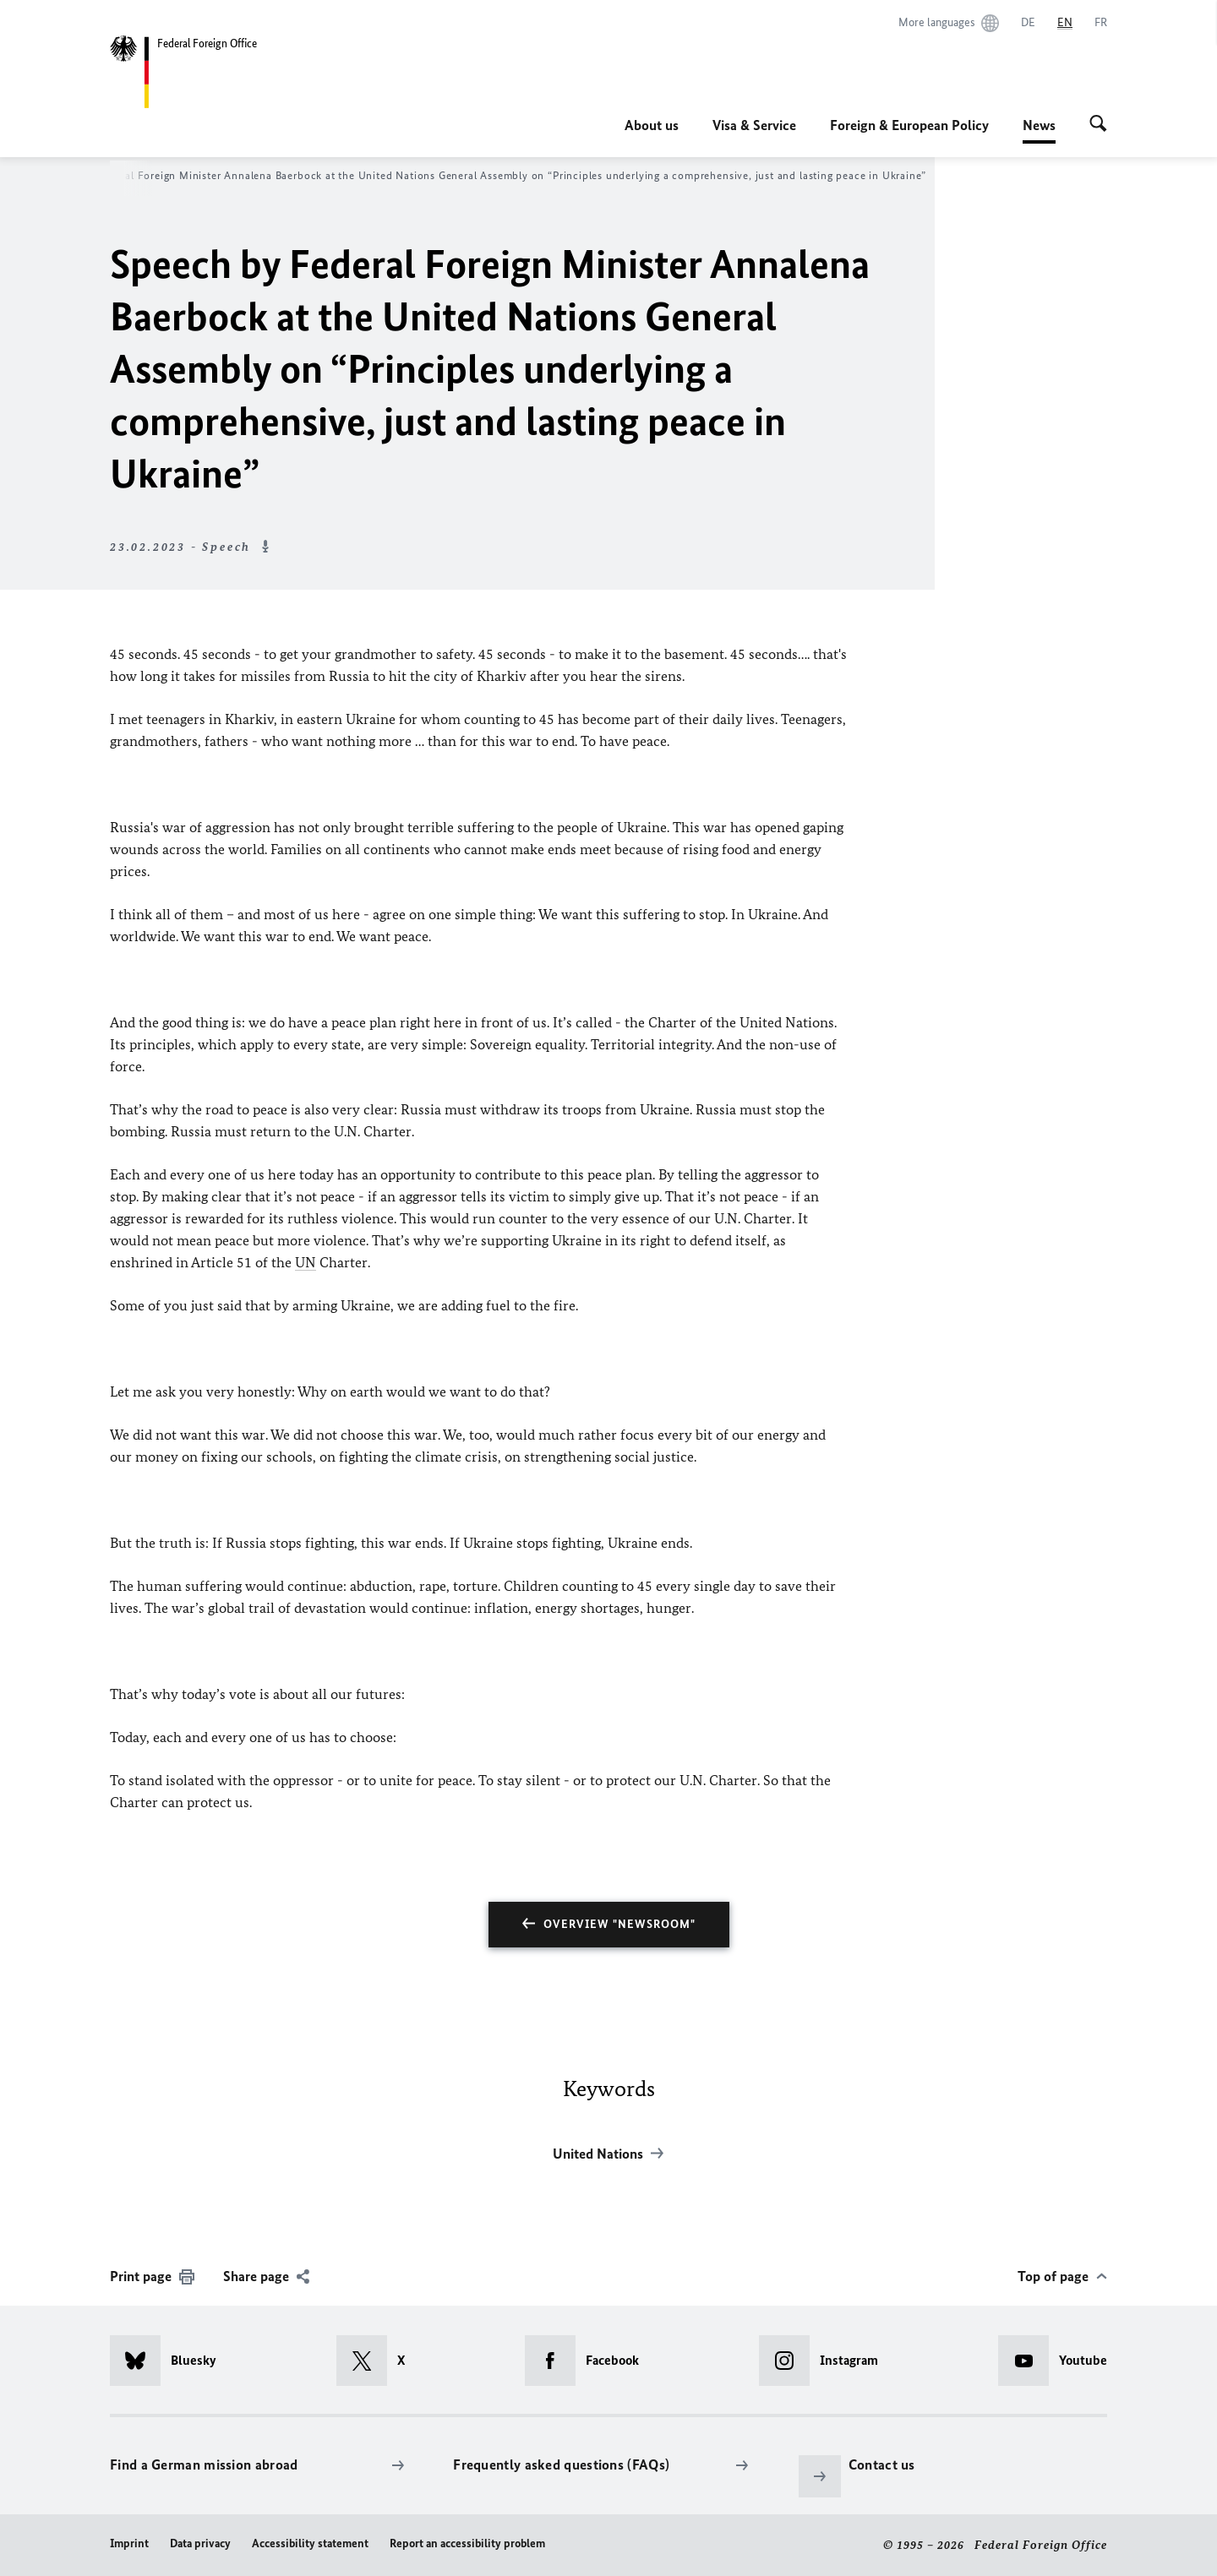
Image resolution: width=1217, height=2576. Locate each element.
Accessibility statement (310, 2543)
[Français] (1100, 22)
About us (652, 125)
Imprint (129, 2543)
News (1039, 125)
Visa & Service (754, 125)
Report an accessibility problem (467, 2543)
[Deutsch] (1028, 22)
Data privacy (200, 2543)
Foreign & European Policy (909, 125)
